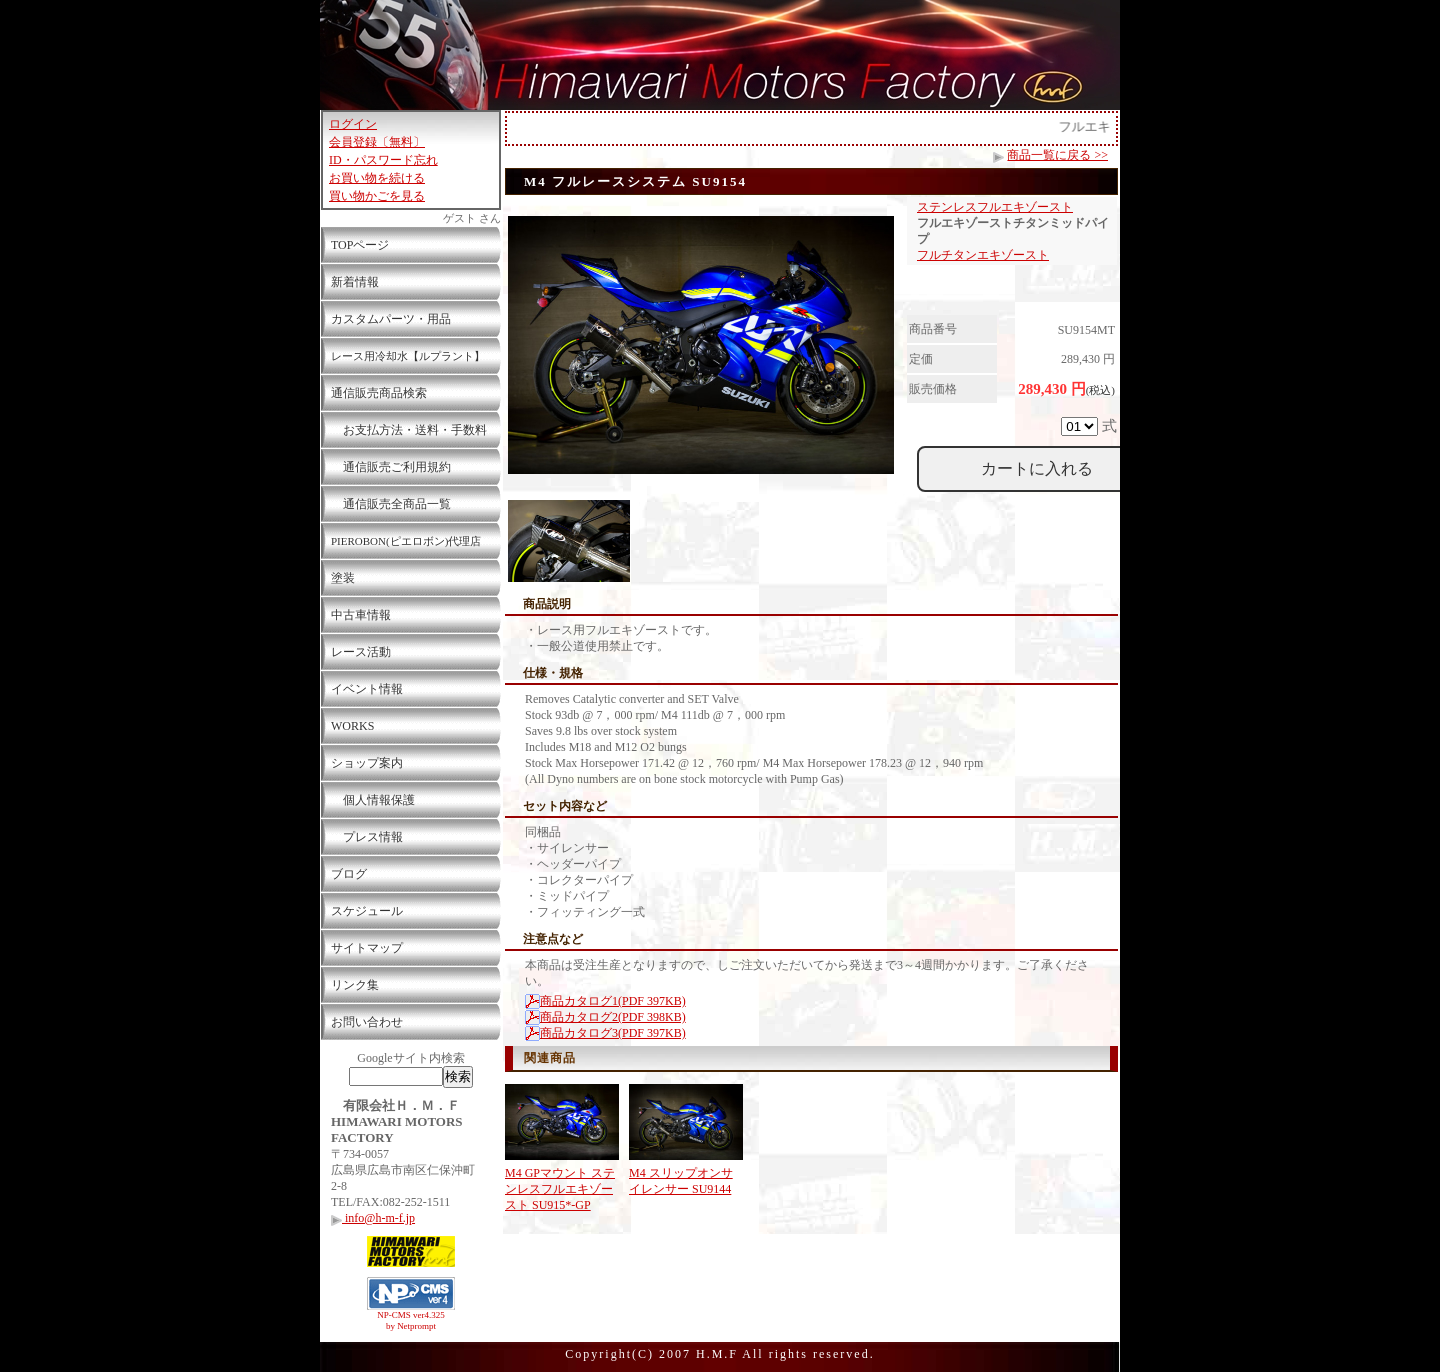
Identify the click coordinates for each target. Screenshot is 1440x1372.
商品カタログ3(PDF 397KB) (605, 1033)
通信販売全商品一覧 (391, 504)
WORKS (352, 726)
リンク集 (355, 985)
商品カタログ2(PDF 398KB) (605, 1017)
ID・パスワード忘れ (383, 160)
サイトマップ (367, 948)
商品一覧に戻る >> (1057, 155)
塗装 (343, 578)
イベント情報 (367, 689)
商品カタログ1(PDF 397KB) (605, 1001)
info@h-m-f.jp (373, 1218)
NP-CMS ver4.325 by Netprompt (411, 1320)
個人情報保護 (373, 800)
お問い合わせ (367, 1022)
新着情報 (355, 282)
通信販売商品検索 (379, 393)
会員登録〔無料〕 (377, 142)
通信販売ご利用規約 (391, 467)
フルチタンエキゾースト (983, 255)
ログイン (353, 124)
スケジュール (367, 911)
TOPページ (360, 245)
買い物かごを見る (377, 196)
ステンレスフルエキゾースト (995, 207)
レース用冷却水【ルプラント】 (408, 356)
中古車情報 (361, 615)
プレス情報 (367, 837)
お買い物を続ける (377, 178)
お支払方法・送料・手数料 (409, 430)
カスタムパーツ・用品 (391, 319)
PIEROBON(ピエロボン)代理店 (406, 541)
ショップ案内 (367, 763)
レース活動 (361, 652)
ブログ (349, 874)
